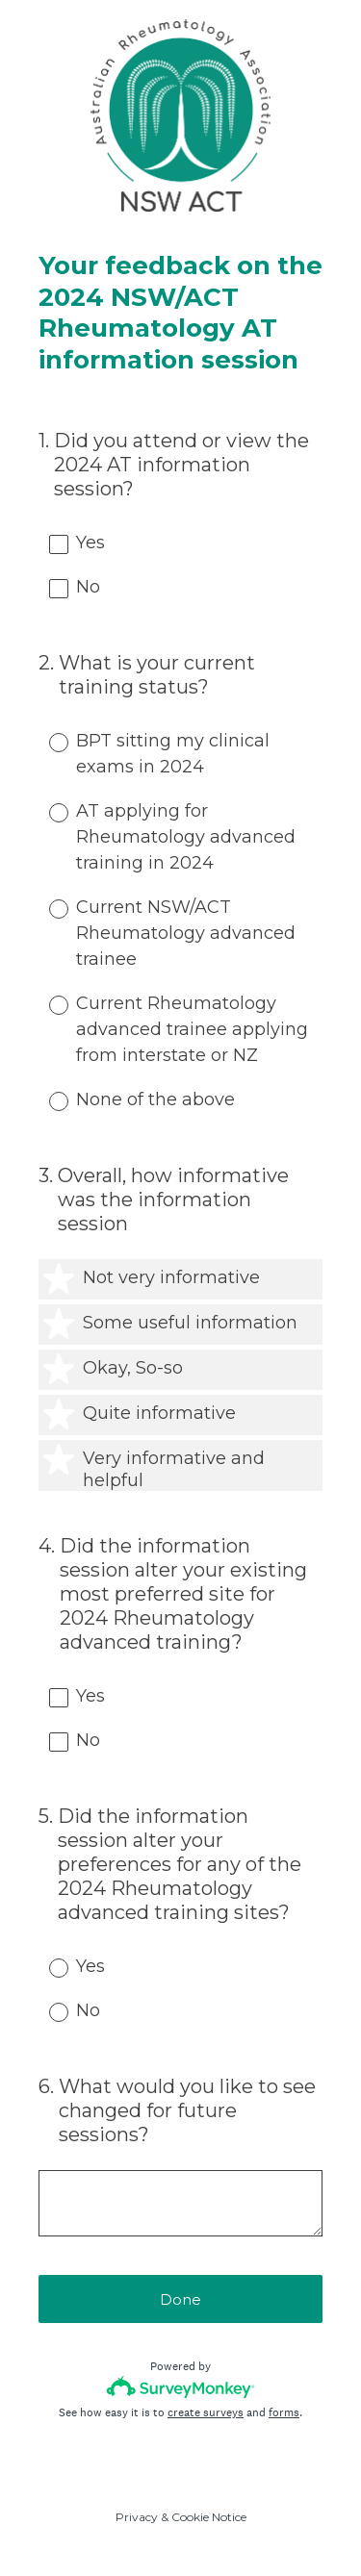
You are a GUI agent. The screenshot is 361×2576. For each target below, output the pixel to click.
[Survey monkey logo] (180, 2387)
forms (284, 2412)
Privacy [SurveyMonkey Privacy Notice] (137, 2517)
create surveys (206, 2412)
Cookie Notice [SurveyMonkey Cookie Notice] (208, 2517)
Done (180, 2299)
